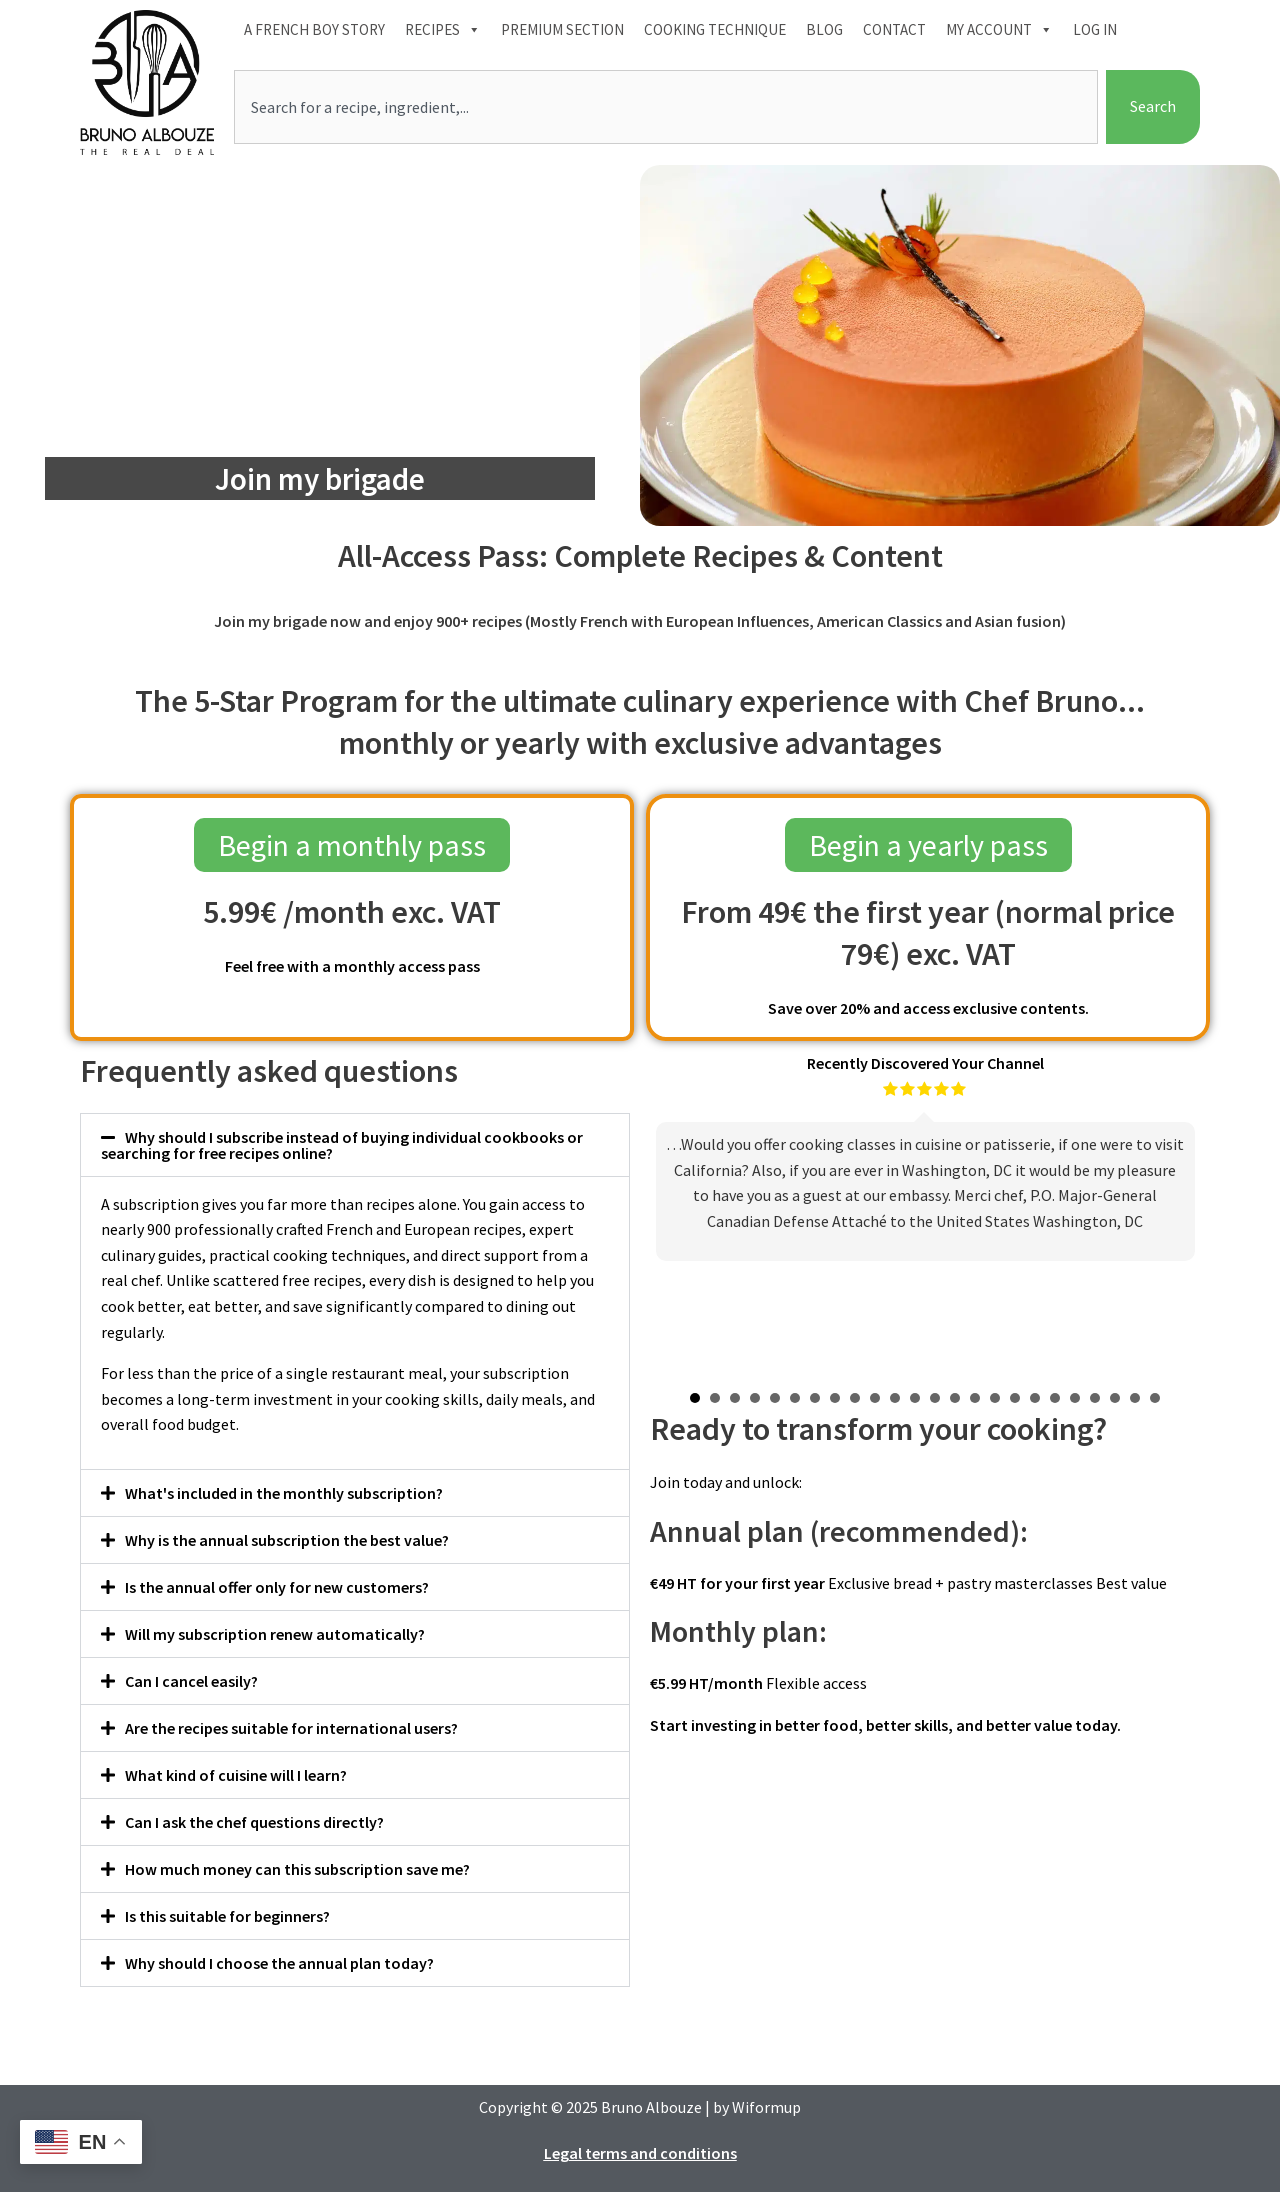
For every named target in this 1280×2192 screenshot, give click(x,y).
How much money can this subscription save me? (297, 1869)
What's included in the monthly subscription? (284, 1493)
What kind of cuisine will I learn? (236, 1775)
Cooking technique (715, 29)
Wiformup (766, 2107)
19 (1055, 1398)
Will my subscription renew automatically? (275, 1634)
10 (875, 1398)
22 (1115, 1398)
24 (1155, 1398)
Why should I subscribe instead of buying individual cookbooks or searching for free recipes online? (342, 1145)
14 (955, 1398)
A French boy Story (314, 29)
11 (895, 1398)
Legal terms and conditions (640, 2153)
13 (935, 1398)
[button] (355, 1145)
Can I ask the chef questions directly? (254, 1822)
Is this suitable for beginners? (227, 1916)
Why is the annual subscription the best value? (287, 1540)
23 (1135, 1398)
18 (1035, 1398)
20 (1075, 1398)
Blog (824, 29)
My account (999, 30)
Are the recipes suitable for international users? (291, 1728)
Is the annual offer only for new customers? (277, 1587)
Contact (894, 29)
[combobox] (666, 107)
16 (995, 1398)
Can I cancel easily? (191, 1681)
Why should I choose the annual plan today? (279, 1963)
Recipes (443, 30)
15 (975, 1398)
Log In (1095, 29)
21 (1095, 1398)
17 (1015, 1398)
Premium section (562, 29)
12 (915, 1398)
